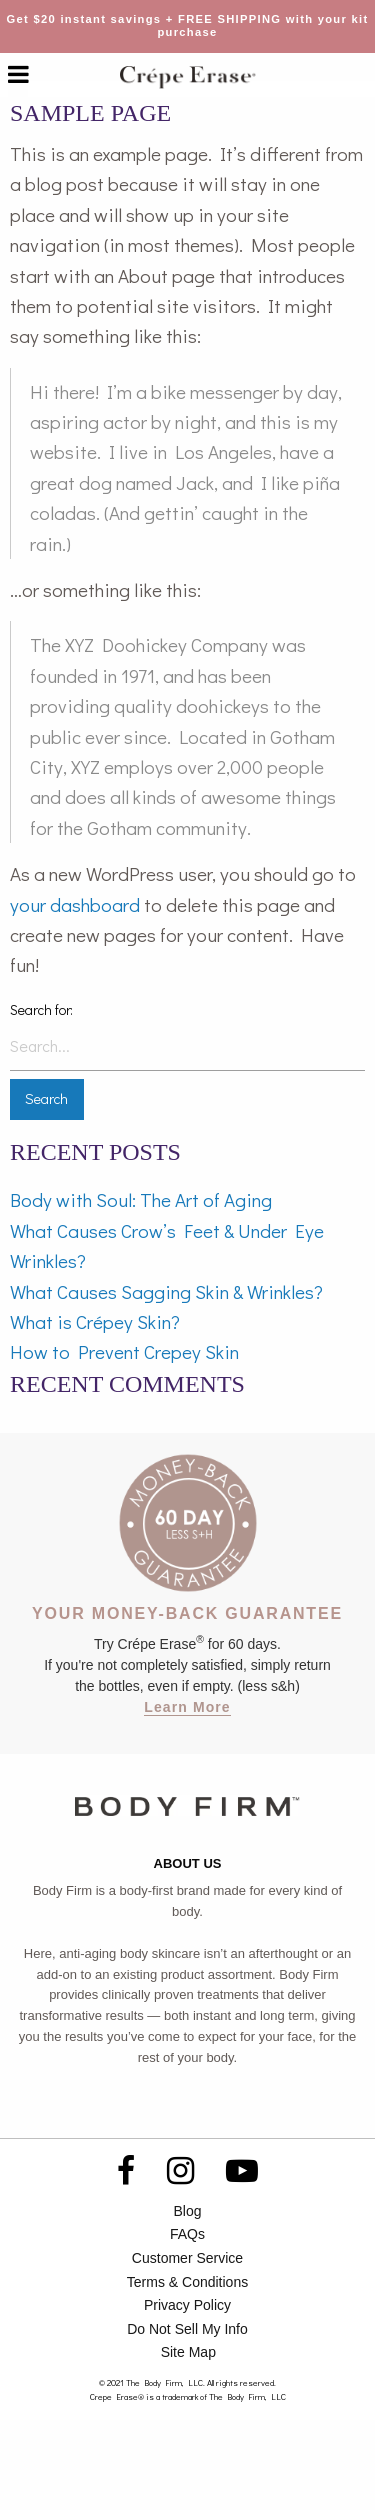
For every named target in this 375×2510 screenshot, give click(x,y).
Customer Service (187, 2258)
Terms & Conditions (187, 2282)
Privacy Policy (187, 2305)
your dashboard (75, 904)
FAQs (187, 2234)
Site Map (188, 2352)
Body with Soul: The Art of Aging (141, 1199)
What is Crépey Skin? (95, 1321)
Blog (187, 2211)
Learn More (187, 1707)
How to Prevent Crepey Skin (124, 1351)
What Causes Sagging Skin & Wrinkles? (166, 1291)
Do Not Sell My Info (187, 2329)
